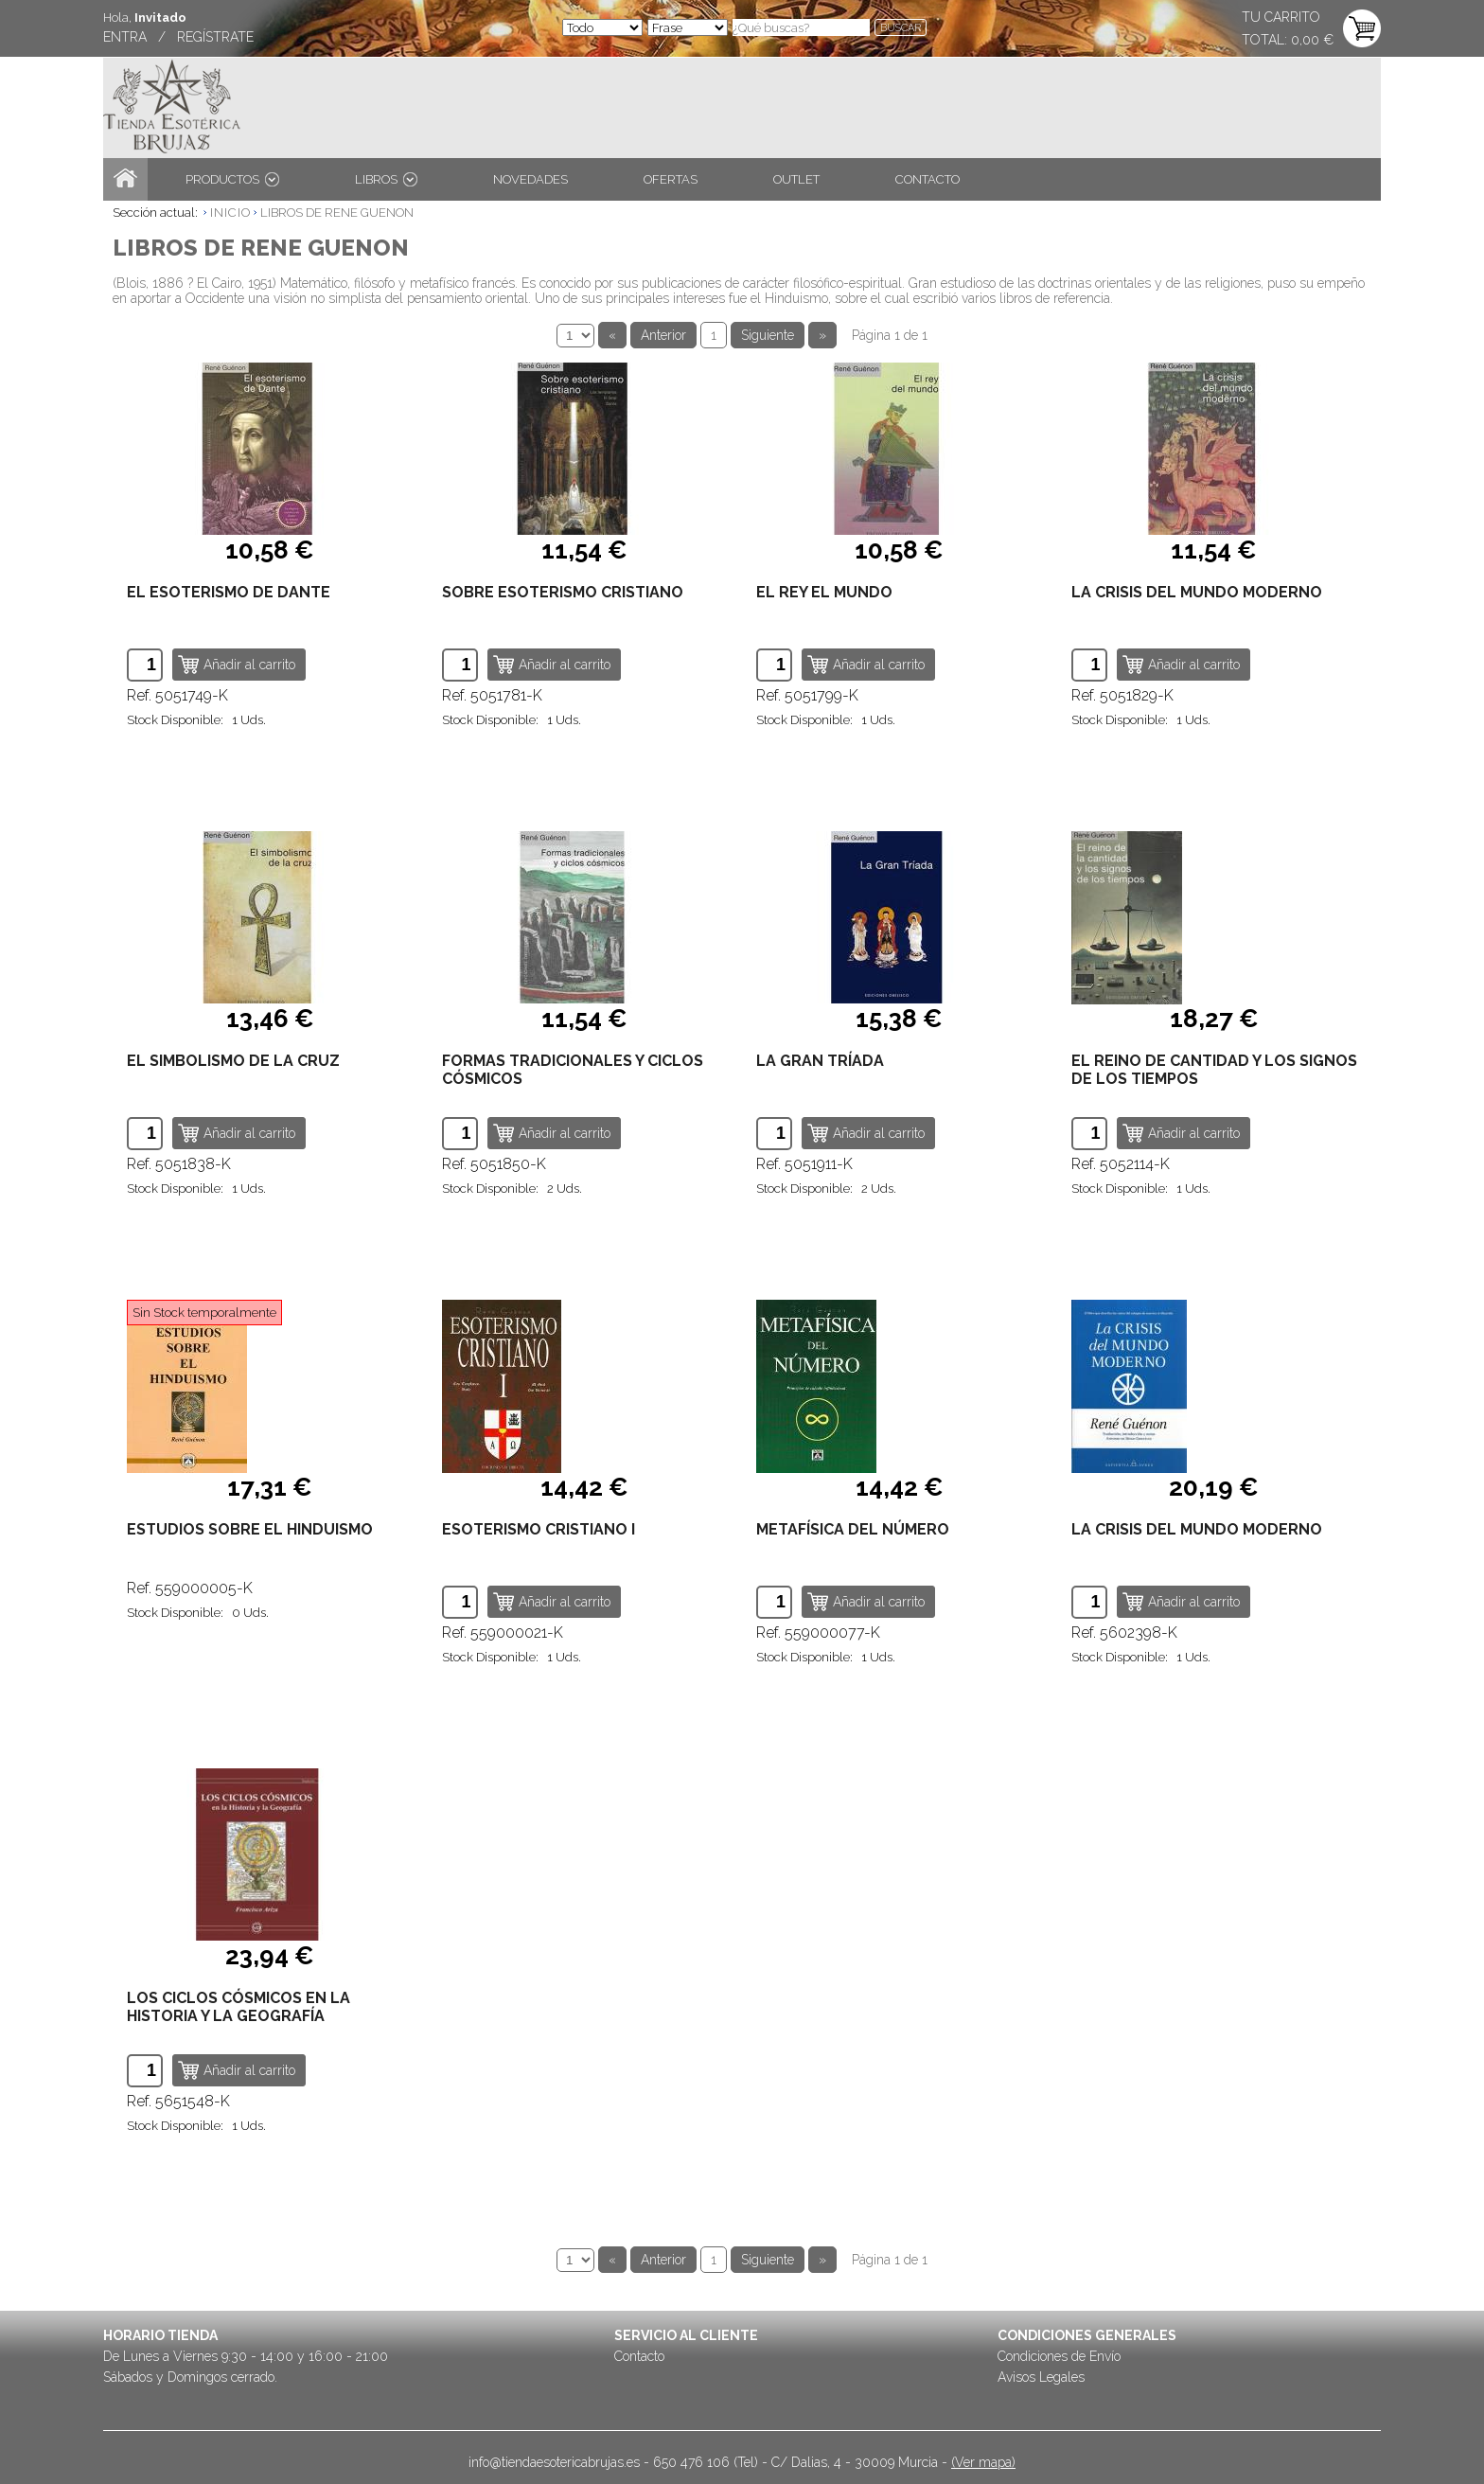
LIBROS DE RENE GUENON (337, 212)
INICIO (230, 212)
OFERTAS (671, 179)
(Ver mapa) (983, 2462)
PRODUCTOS (232, 179)
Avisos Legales (1041, 2377)
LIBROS (386, 179)
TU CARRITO (1281, 17)
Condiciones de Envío (1059, 2356)
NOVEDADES (530, 179)
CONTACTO (927, 179)
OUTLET (796, 179)
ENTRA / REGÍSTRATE (178, 36)
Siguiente (767, 335)
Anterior (663, 335)
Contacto (639, 2356)
